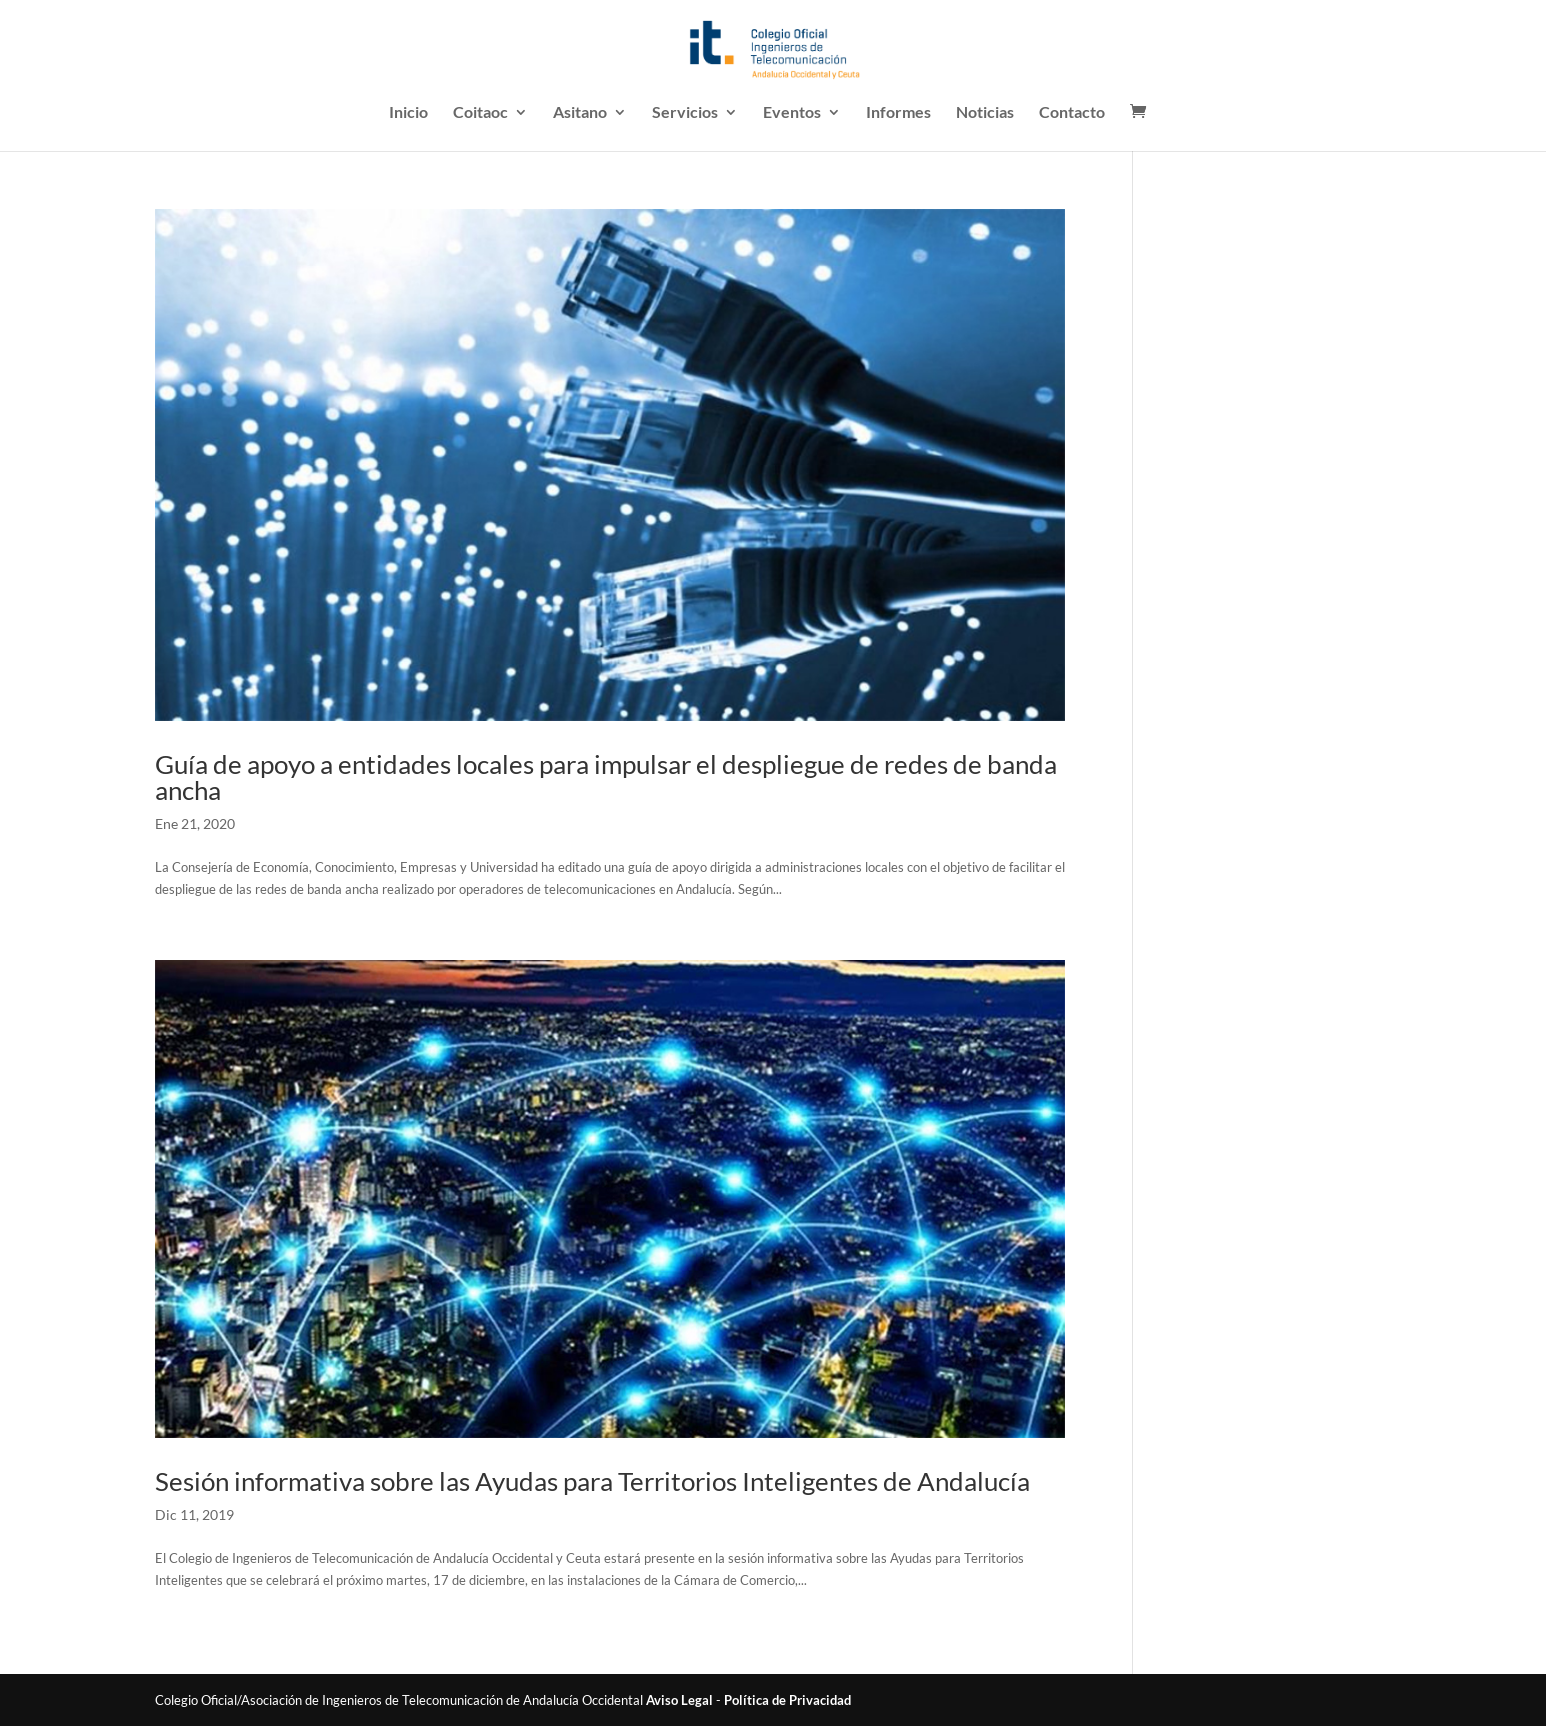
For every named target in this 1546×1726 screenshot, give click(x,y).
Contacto (1072, 113)
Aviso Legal (679, 1700)
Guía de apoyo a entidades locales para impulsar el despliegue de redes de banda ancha (606, 777)
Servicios (685, 113)
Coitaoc (480, 113)
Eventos (792, 113)
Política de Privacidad (787, 1700)
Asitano (580, 113)
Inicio (408, 113)
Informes (898, 113)
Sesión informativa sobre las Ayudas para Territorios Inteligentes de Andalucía (592, 1481)
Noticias (985, 113)
